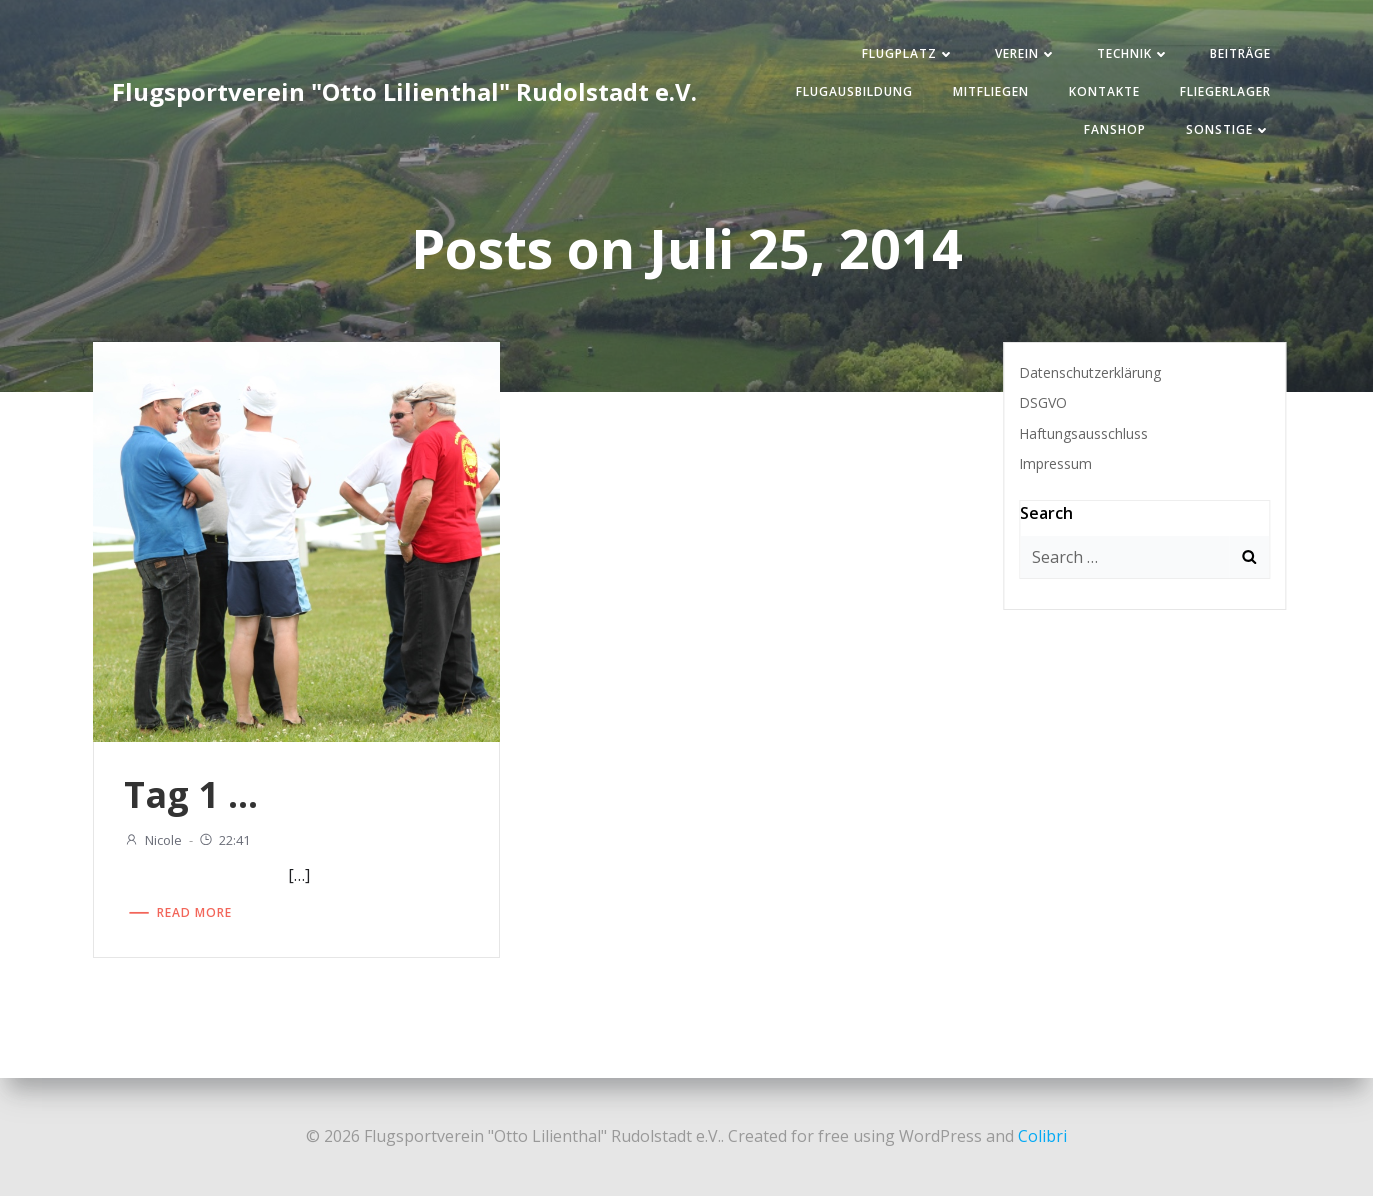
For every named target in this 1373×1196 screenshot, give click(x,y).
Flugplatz (908, 53)
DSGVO (1043, 402)
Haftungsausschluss (1083, 433)
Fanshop (1115, 129)
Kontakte (1104, 91)
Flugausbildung (854, 91)
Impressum (1055, 463)
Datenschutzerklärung (1090, 372)
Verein (1026, 53)
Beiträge (1240, 53)
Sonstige (1228, 129)
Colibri (1042, 1136)
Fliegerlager (1225, 91)
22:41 (224, 840)
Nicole (153, 840)
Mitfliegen (991, 91)
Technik (1133, 53)
